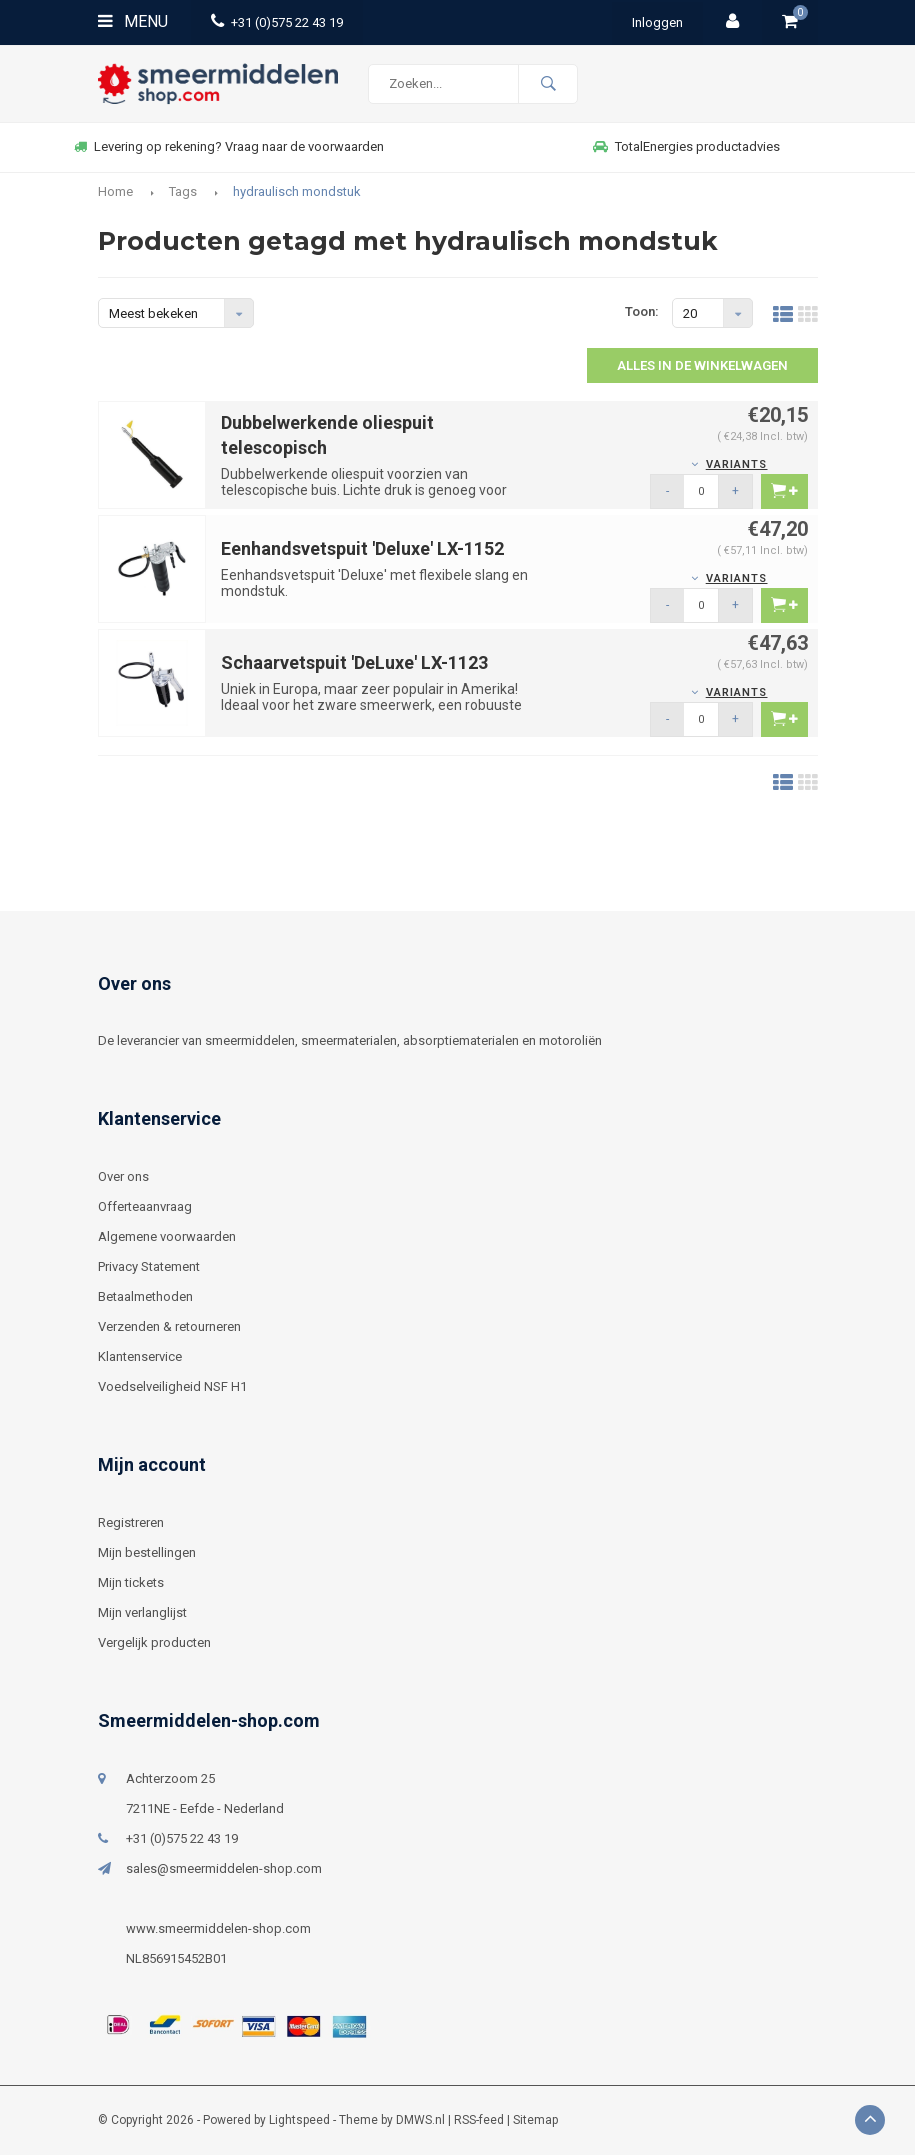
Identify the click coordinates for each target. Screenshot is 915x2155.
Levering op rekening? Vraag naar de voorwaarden (229, 146)
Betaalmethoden (145, 1296)
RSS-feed (479, 2120)
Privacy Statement (149, 1266)
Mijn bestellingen (147, 1552)
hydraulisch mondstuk (297, 191)
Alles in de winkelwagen (702, 365)
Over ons (123, 1176)
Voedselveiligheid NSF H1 (172, 1386)
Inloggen (657, 22)
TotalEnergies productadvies (686, 146)
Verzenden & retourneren (169, 1326)
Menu (133, 21)
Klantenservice (140, 1356)
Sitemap (535, 2120)
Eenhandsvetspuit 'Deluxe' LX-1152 (362, 548)
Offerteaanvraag (145, 1206)
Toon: (642, 311)
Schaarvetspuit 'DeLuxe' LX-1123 (354, 662)
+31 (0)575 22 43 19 (277, 22)
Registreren (131, 1522)
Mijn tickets (131, 1582)
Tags (183, 191)
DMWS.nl (420, 2120)
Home (115, 191)
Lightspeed (299, 2120)
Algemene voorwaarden (167, 1236)
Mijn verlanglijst (142, 1612)
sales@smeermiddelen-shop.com (224, 1868)
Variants (737, 464)
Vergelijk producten (154, 1642)
